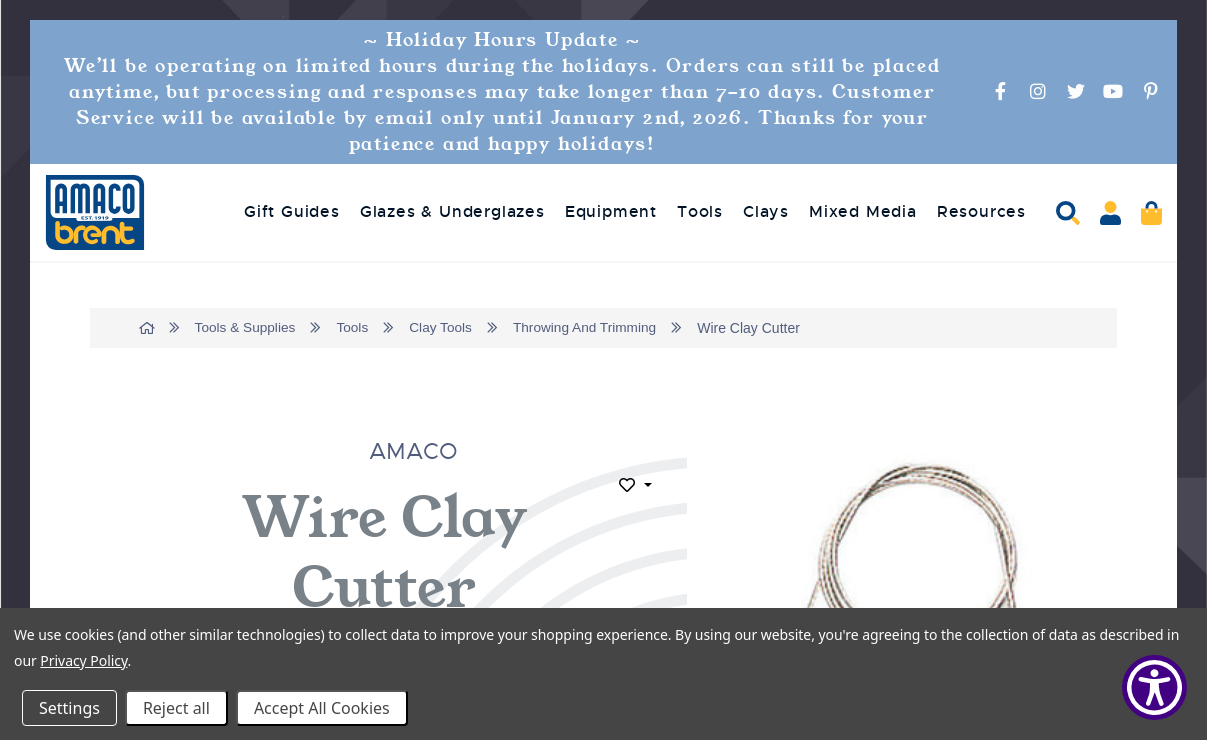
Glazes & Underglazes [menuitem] (452, 212)
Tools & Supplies (248, 328)
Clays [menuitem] (766, 212)
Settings (69, 708)
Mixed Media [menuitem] (863, 212)
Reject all (176, 708)
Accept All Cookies (322, 708)
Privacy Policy (83, 660)
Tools (356, 328)
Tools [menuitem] (700, 212)
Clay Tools (446, 328)
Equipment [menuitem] (611, 212)
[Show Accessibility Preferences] (1154, 687)
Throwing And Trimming (592, 328)
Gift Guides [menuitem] (292, 212)
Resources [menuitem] (981, 212)
